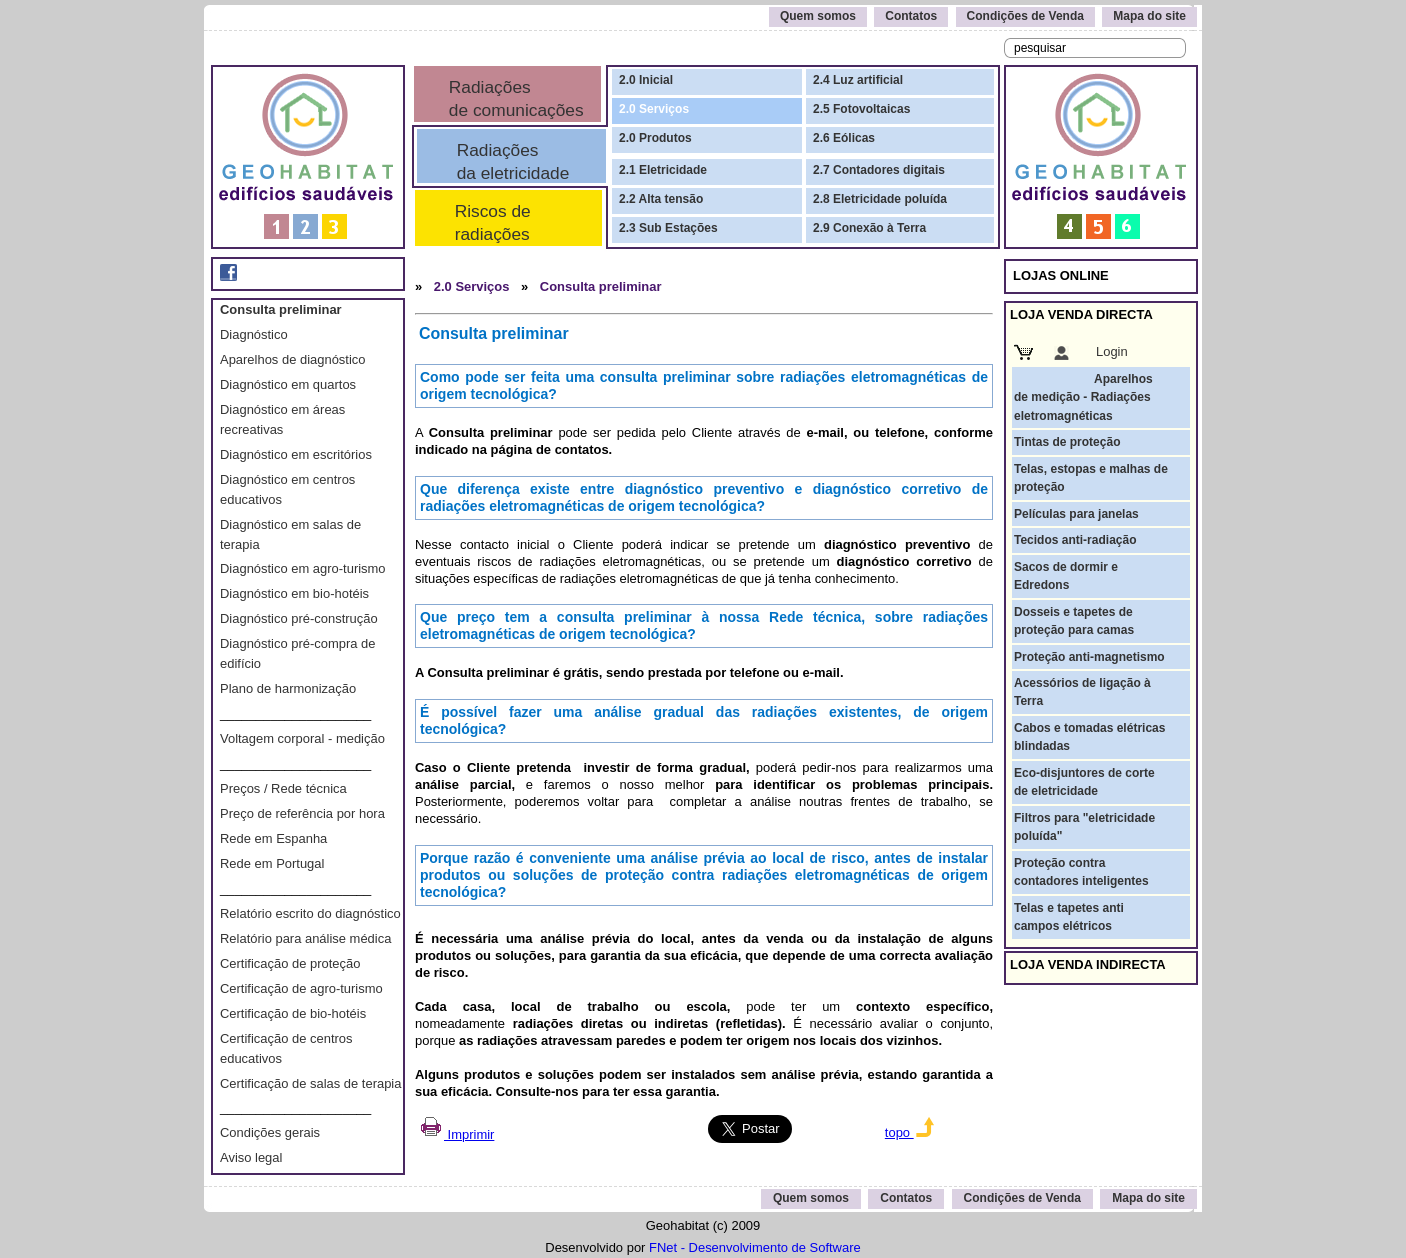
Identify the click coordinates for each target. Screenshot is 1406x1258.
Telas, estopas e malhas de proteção (1091, 478)
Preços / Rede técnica (283, 788)
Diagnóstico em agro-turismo (303, 568)
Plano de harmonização (288, 688)
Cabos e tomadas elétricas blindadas (1089, 737)
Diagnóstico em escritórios (296, 454)
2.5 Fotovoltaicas (861, 109)
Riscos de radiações (488, 222)
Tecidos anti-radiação (1075, 540)
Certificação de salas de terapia (310, 1083)
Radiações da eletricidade (508, 161)
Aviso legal (251, 1157)
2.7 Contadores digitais (879, 170)
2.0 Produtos (655, 138)
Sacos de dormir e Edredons (1066, 576)
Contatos (911, 16)
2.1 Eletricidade (663, 170)
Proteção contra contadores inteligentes (1081, 872)
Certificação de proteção (290, 963)
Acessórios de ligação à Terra (1082, 692)
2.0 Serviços (654, 109)
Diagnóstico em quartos (288, 384)
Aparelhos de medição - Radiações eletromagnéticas (1083, 397)
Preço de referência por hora (302, 813)
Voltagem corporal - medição (302, 738)
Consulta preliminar (281, 309)
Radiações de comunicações (514, 98)
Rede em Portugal (272, 863)
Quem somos (818, 16)
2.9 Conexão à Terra (869, 228)
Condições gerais (270, 1132)
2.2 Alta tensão (661, 199)
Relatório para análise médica (305, 938)
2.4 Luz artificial (858, 80)
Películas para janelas (1076, 514)
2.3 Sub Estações (668, 228)
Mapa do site (1149, 16)
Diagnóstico (254, 334)
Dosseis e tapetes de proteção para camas (1074, 621)
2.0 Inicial (646, 80)
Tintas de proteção (1067, 442)
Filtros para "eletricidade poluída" (1084, 827)
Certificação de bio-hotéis (293, 1013)
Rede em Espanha (273, 838)
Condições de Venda (1025, 16)
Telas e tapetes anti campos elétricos (1069, 917)
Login (1112, 351)
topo (909, 1132)
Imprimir (456, 1134)
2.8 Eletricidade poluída (880, 199)
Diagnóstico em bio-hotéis (294, 593)
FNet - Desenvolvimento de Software (755, 1247)
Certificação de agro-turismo (301, 988)
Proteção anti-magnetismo (1089, 657)
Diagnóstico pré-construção (299, 618)
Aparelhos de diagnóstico (292, 359)
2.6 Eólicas (844, 138)
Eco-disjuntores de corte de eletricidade (1084, 782)
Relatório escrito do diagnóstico (310, 913)
